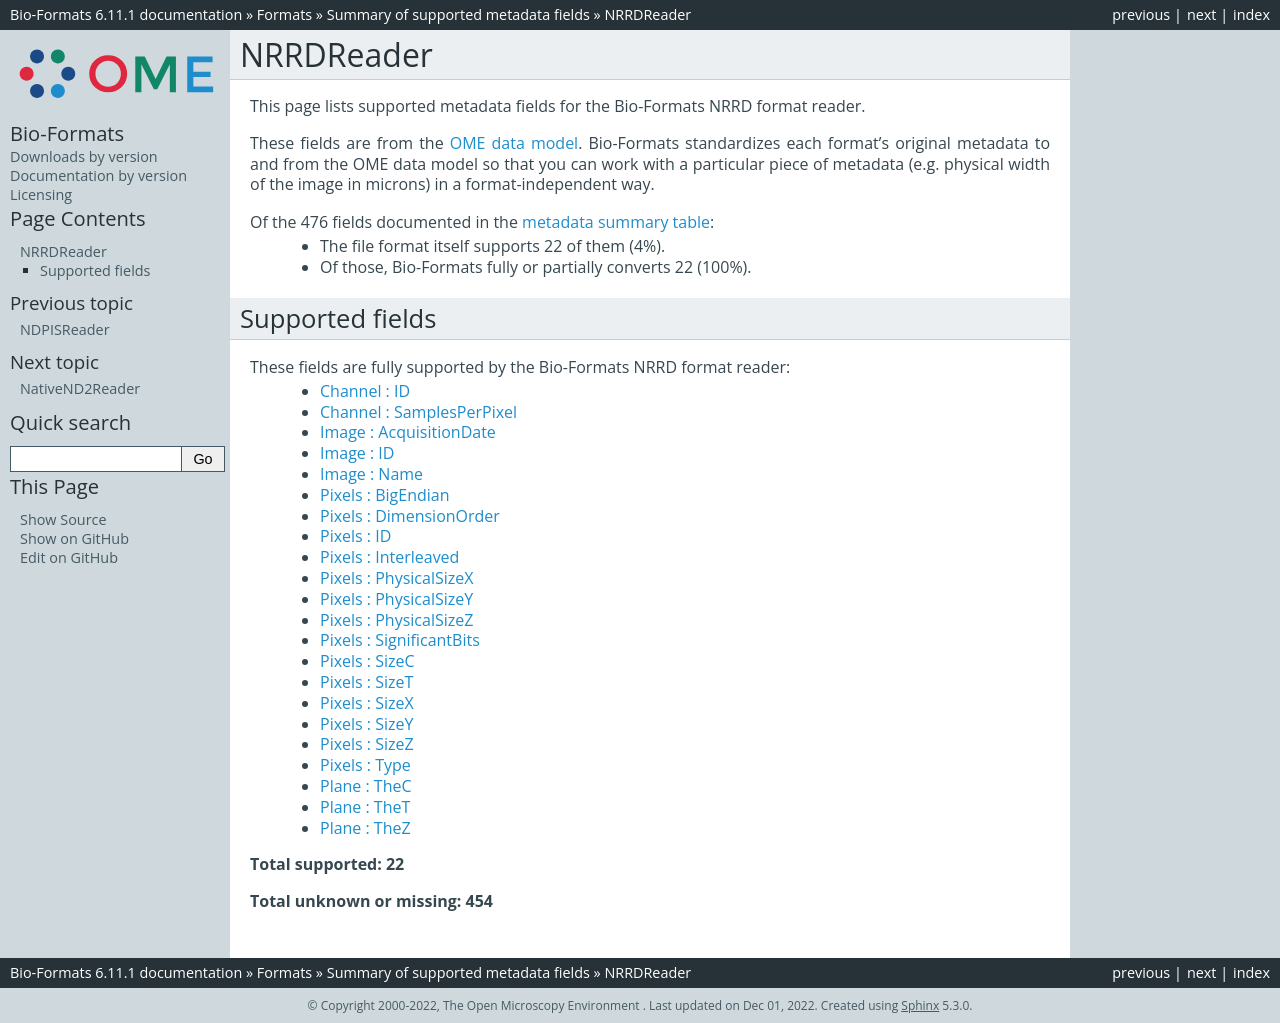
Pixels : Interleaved (389, 557)
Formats (284, 14)
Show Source (63, 519)
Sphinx (920, 1005)
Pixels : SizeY (366, 724)
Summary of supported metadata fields (458, 14)
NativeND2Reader (80, 388)
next (1202, 14)
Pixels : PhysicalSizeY (396, 599)
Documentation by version (98, 175)
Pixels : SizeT (366, 682)
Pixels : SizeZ (367, 744)
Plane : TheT (365, 807)
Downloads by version (84, 156)
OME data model (514, 143)
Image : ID (357, 453)
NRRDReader (647, 14)
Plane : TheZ (365, 828)
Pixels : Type (365, 765)
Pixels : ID (355, 536)
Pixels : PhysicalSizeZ (396, 620)
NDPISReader (65, 329)
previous (1141, 14)
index (1251, 14)
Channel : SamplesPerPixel (418, 412)
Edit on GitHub (69, 557)
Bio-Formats (67, 133)
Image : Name (371, 474)
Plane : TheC (366, 786)
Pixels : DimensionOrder (410, 516)
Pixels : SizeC (367, 661)
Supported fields (95, 270)
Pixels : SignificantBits (400, 640)
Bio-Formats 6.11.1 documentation (126, 14)
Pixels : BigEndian (385, 495)
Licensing (41, 194)
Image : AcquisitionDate (408, 432)
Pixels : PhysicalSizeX (396, 578)
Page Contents (78, 218)
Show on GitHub (74, 538)
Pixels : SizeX (367, 703)
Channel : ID (365, 391)
